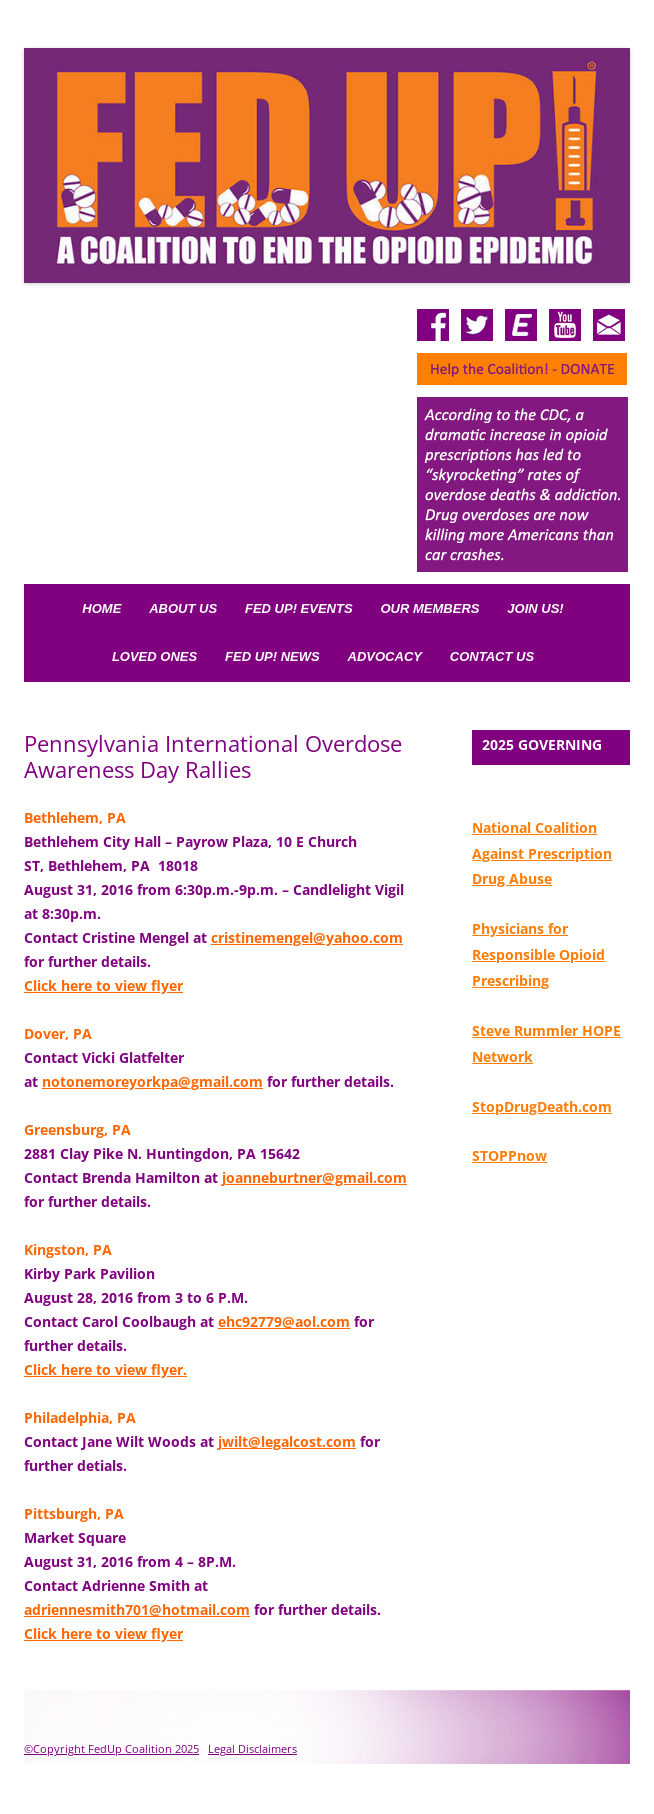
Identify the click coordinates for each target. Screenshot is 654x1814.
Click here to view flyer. (105, 1369)
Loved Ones (154, 656)
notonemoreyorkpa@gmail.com (152, 1081)
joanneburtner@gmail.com (314, 1177)
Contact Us (492, 656)
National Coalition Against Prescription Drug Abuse (542, 853)
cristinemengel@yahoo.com (307, 937)
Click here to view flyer (103, 985)
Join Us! (535, 608)
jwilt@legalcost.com (287, 1441)
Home (101, 608)
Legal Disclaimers (252, 1748)
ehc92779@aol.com (284, 1321)
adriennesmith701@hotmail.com (137, 1609)
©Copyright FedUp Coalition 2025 (111, 1748)
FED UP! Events (299, 608)
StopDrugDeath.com (542, 1106)
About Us (183, 608)
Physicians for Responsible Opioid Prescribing (538, 954)
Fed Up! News (272, 656)
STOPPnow (509, 1155)
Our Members (430, 608)
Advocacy (385, 656)
